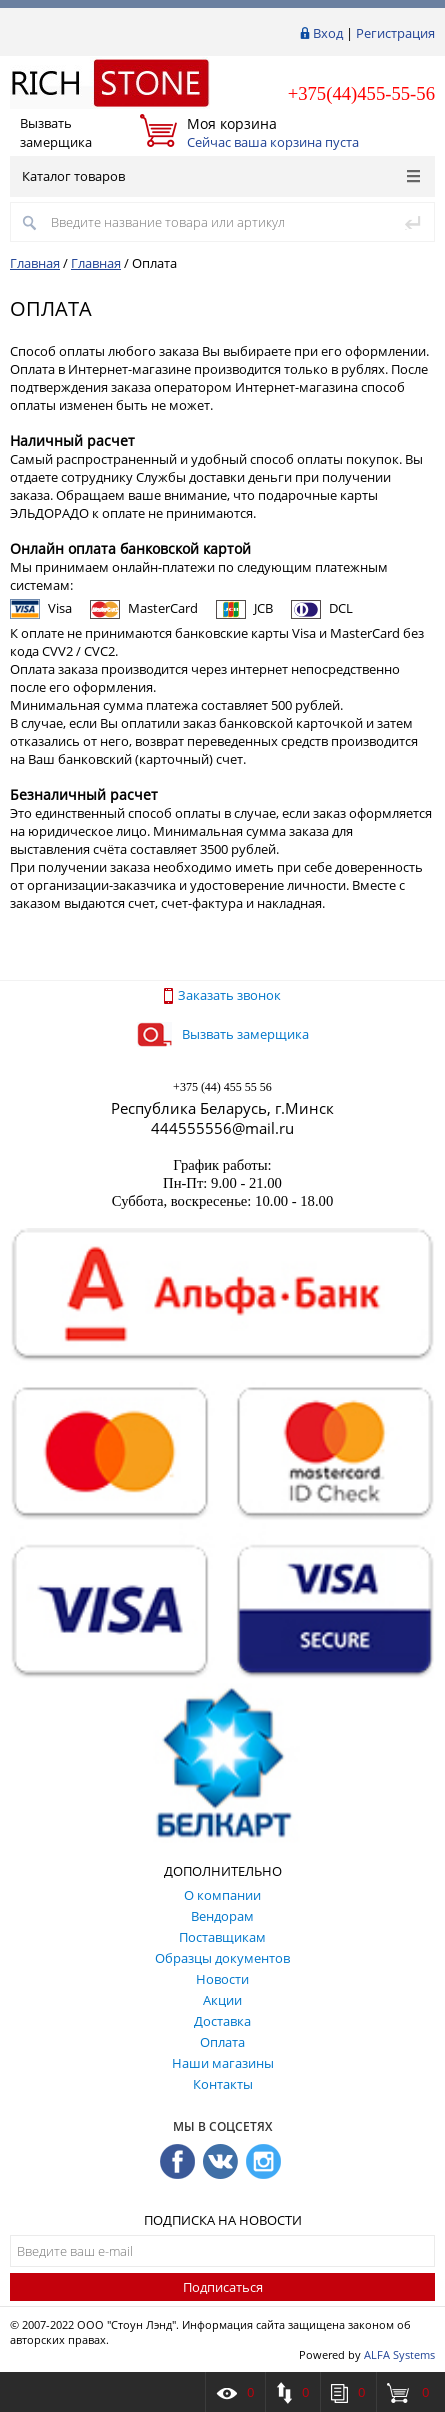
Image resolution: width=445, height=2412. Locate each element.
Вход (328, 33)
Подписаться (223, 2287)
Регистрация (395, 33)
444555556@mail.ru (222, 1128)
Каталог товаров (221, 176)
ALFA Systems (399, 2354)
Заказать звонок (222, 995)
